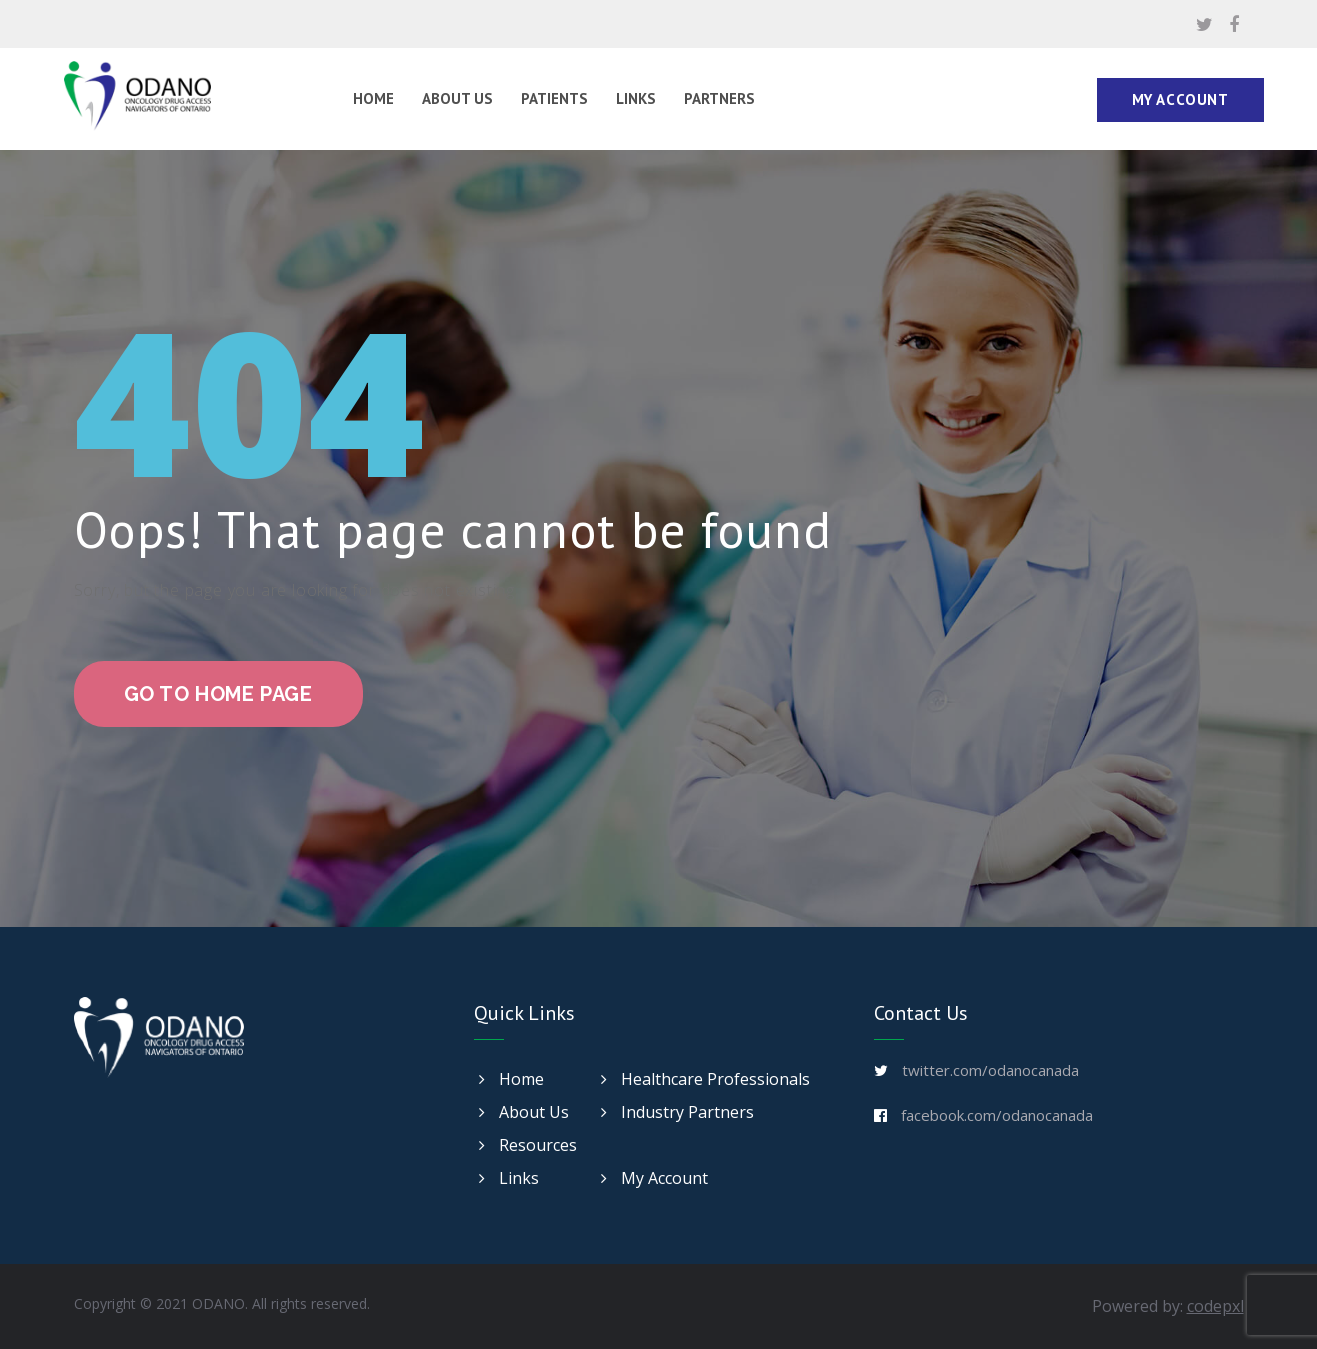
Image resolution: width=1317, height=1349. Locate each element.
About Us (457, 98)
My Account (1180, 99)
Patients (554, 98)
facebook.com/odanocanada (997, 1115)
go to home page (218, 694)
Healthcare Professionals (705, 1079)
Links (636, 98)
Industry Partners (677, 1112)
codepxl (1215, 1306)
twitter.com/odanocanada (990, 1070)
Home (373, 98)
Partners (719, 98)
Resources (528, 1145)
